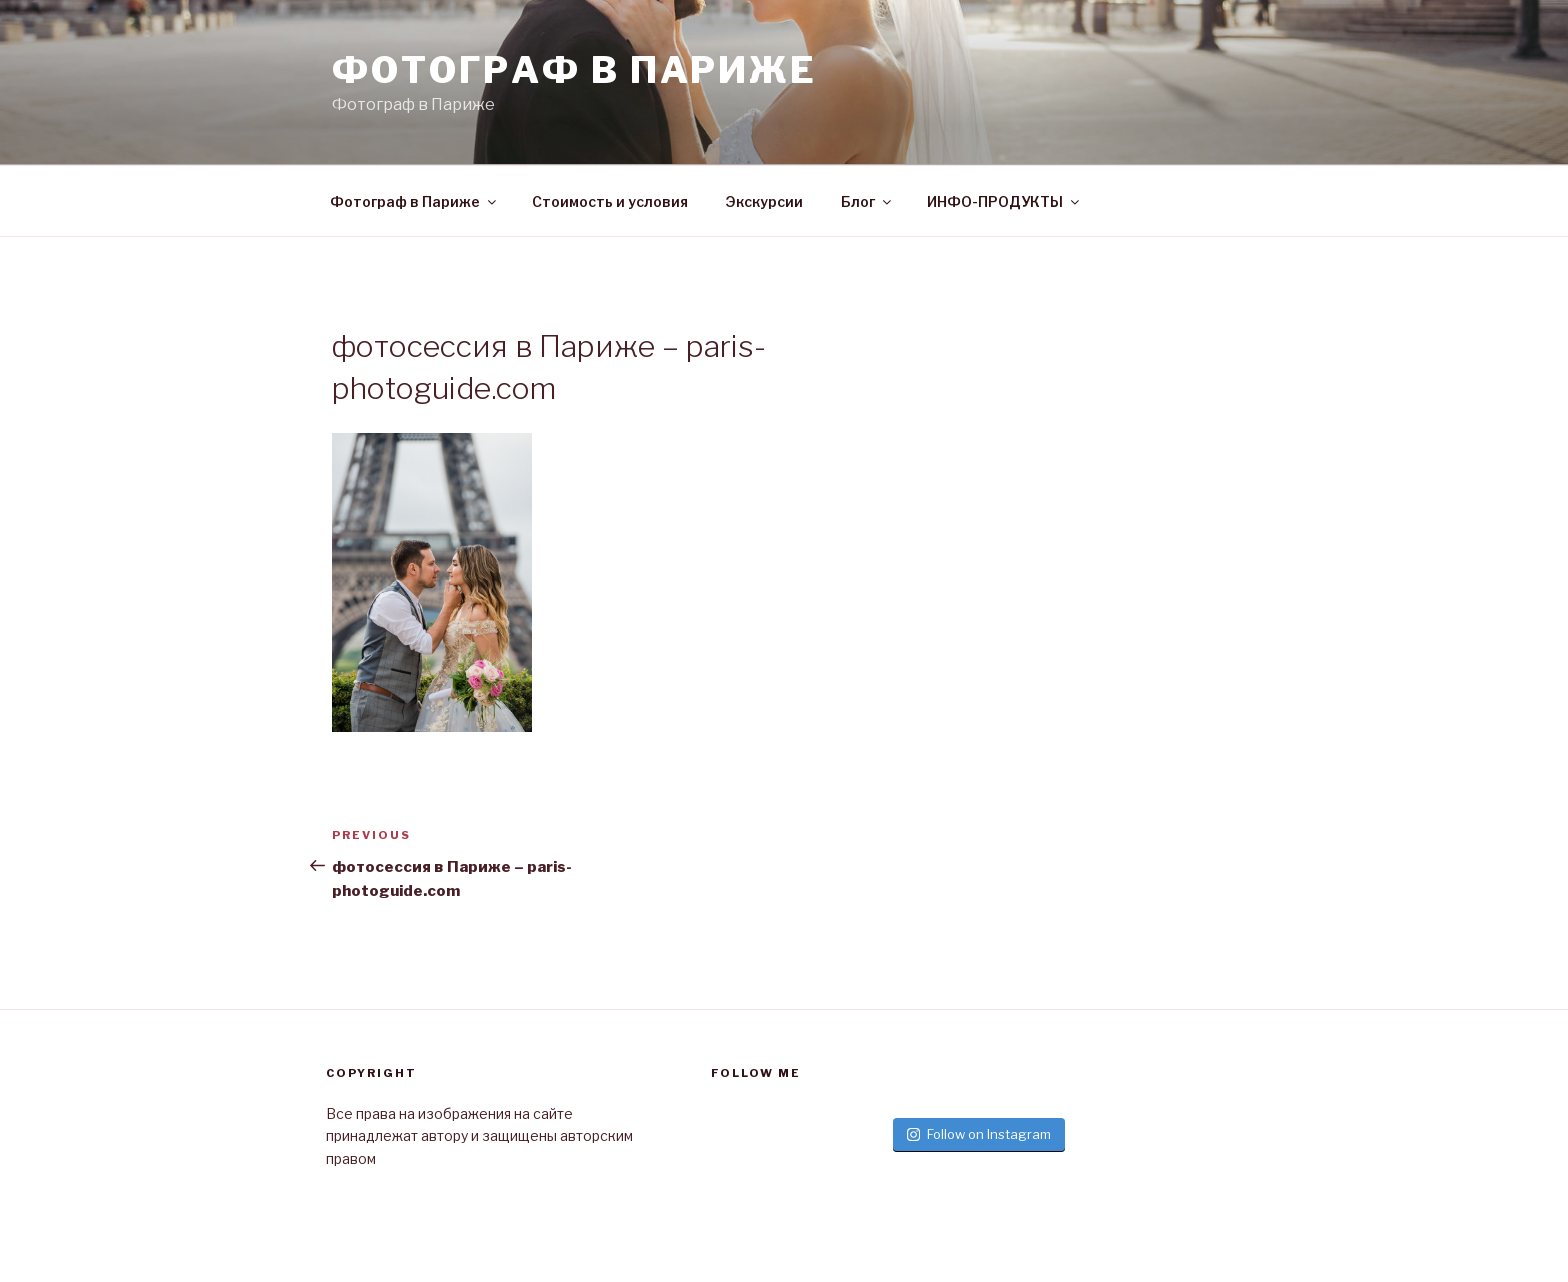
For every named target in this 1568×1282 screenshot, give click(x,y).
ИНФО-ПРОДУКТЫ (1004, 201)
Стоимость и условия (610, 201)
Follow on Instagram (979, 1134)
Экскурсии (764, 201)
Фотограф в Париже (414, 201)
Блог (867, 201)
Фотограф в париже (574, 70)
